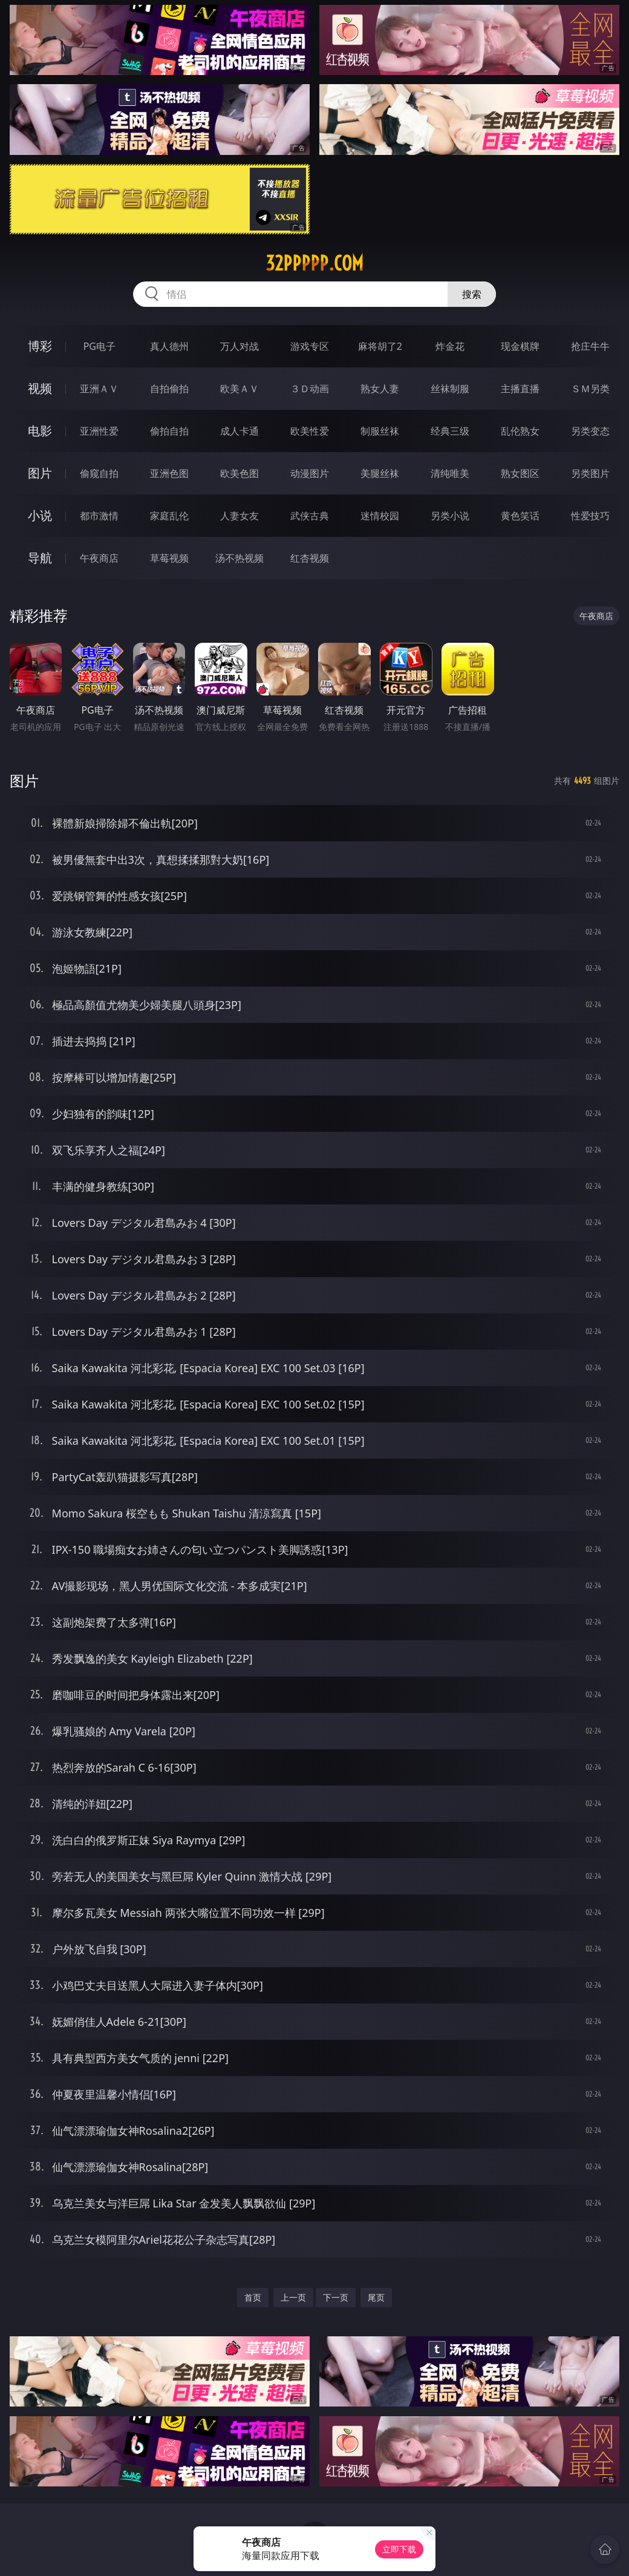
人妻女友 (239, 515)
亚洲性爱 (99, 431)
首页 (252, 2297)
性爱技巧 (590, 515)
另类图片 (590, 473)
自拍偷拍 (169, 388)
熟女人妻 (379, 388)
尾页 (376, 2297)
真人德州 (169, 346)
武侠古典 (309, 515)
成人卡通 (239, 431)
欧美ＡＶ (239, 388)
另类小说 (450, 515)
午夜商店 (99, 558)
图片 (40, 473)
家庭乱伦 (169, 515)
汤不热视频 (239, 558)
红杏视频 (309, 558)
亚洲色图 (169, 473)
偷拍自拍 (169, 431)
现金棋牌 (520, 346)
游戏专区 (309, 346)
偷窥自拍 (99, 473)
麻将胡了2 (380, 346)
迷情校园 (379, 515)
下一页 (335, 2297)
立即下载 (399, 2549)
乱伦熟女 (520, 431)
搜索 (471, 294)
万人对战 (239, 346)
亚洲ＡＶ (99, 388)
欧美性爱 (309, 431)
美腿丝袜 (379, 473)
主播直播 (520, 388)
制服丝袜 (379, 431)
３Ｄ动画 (309, 388)
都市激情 (99, 515)
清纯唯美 (450, 473)
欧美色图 (239, 473)
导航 (40, 558)
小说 (40, 515)
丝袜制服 (450, 388)
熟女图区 (520, 473)
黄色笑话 (520, 515)
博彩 (40, 346)
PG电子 (99, 346)
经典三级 (450, 431)
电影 (40, 430)
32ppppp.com (314, 263)
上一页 (293, 2297)
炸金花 (449, 346)
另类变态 (590, 431)
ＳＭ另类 (590, 388)
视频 (40, 388)
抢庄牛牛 (590, 346)
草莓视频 (169, 558)
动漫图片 (309, 473)
